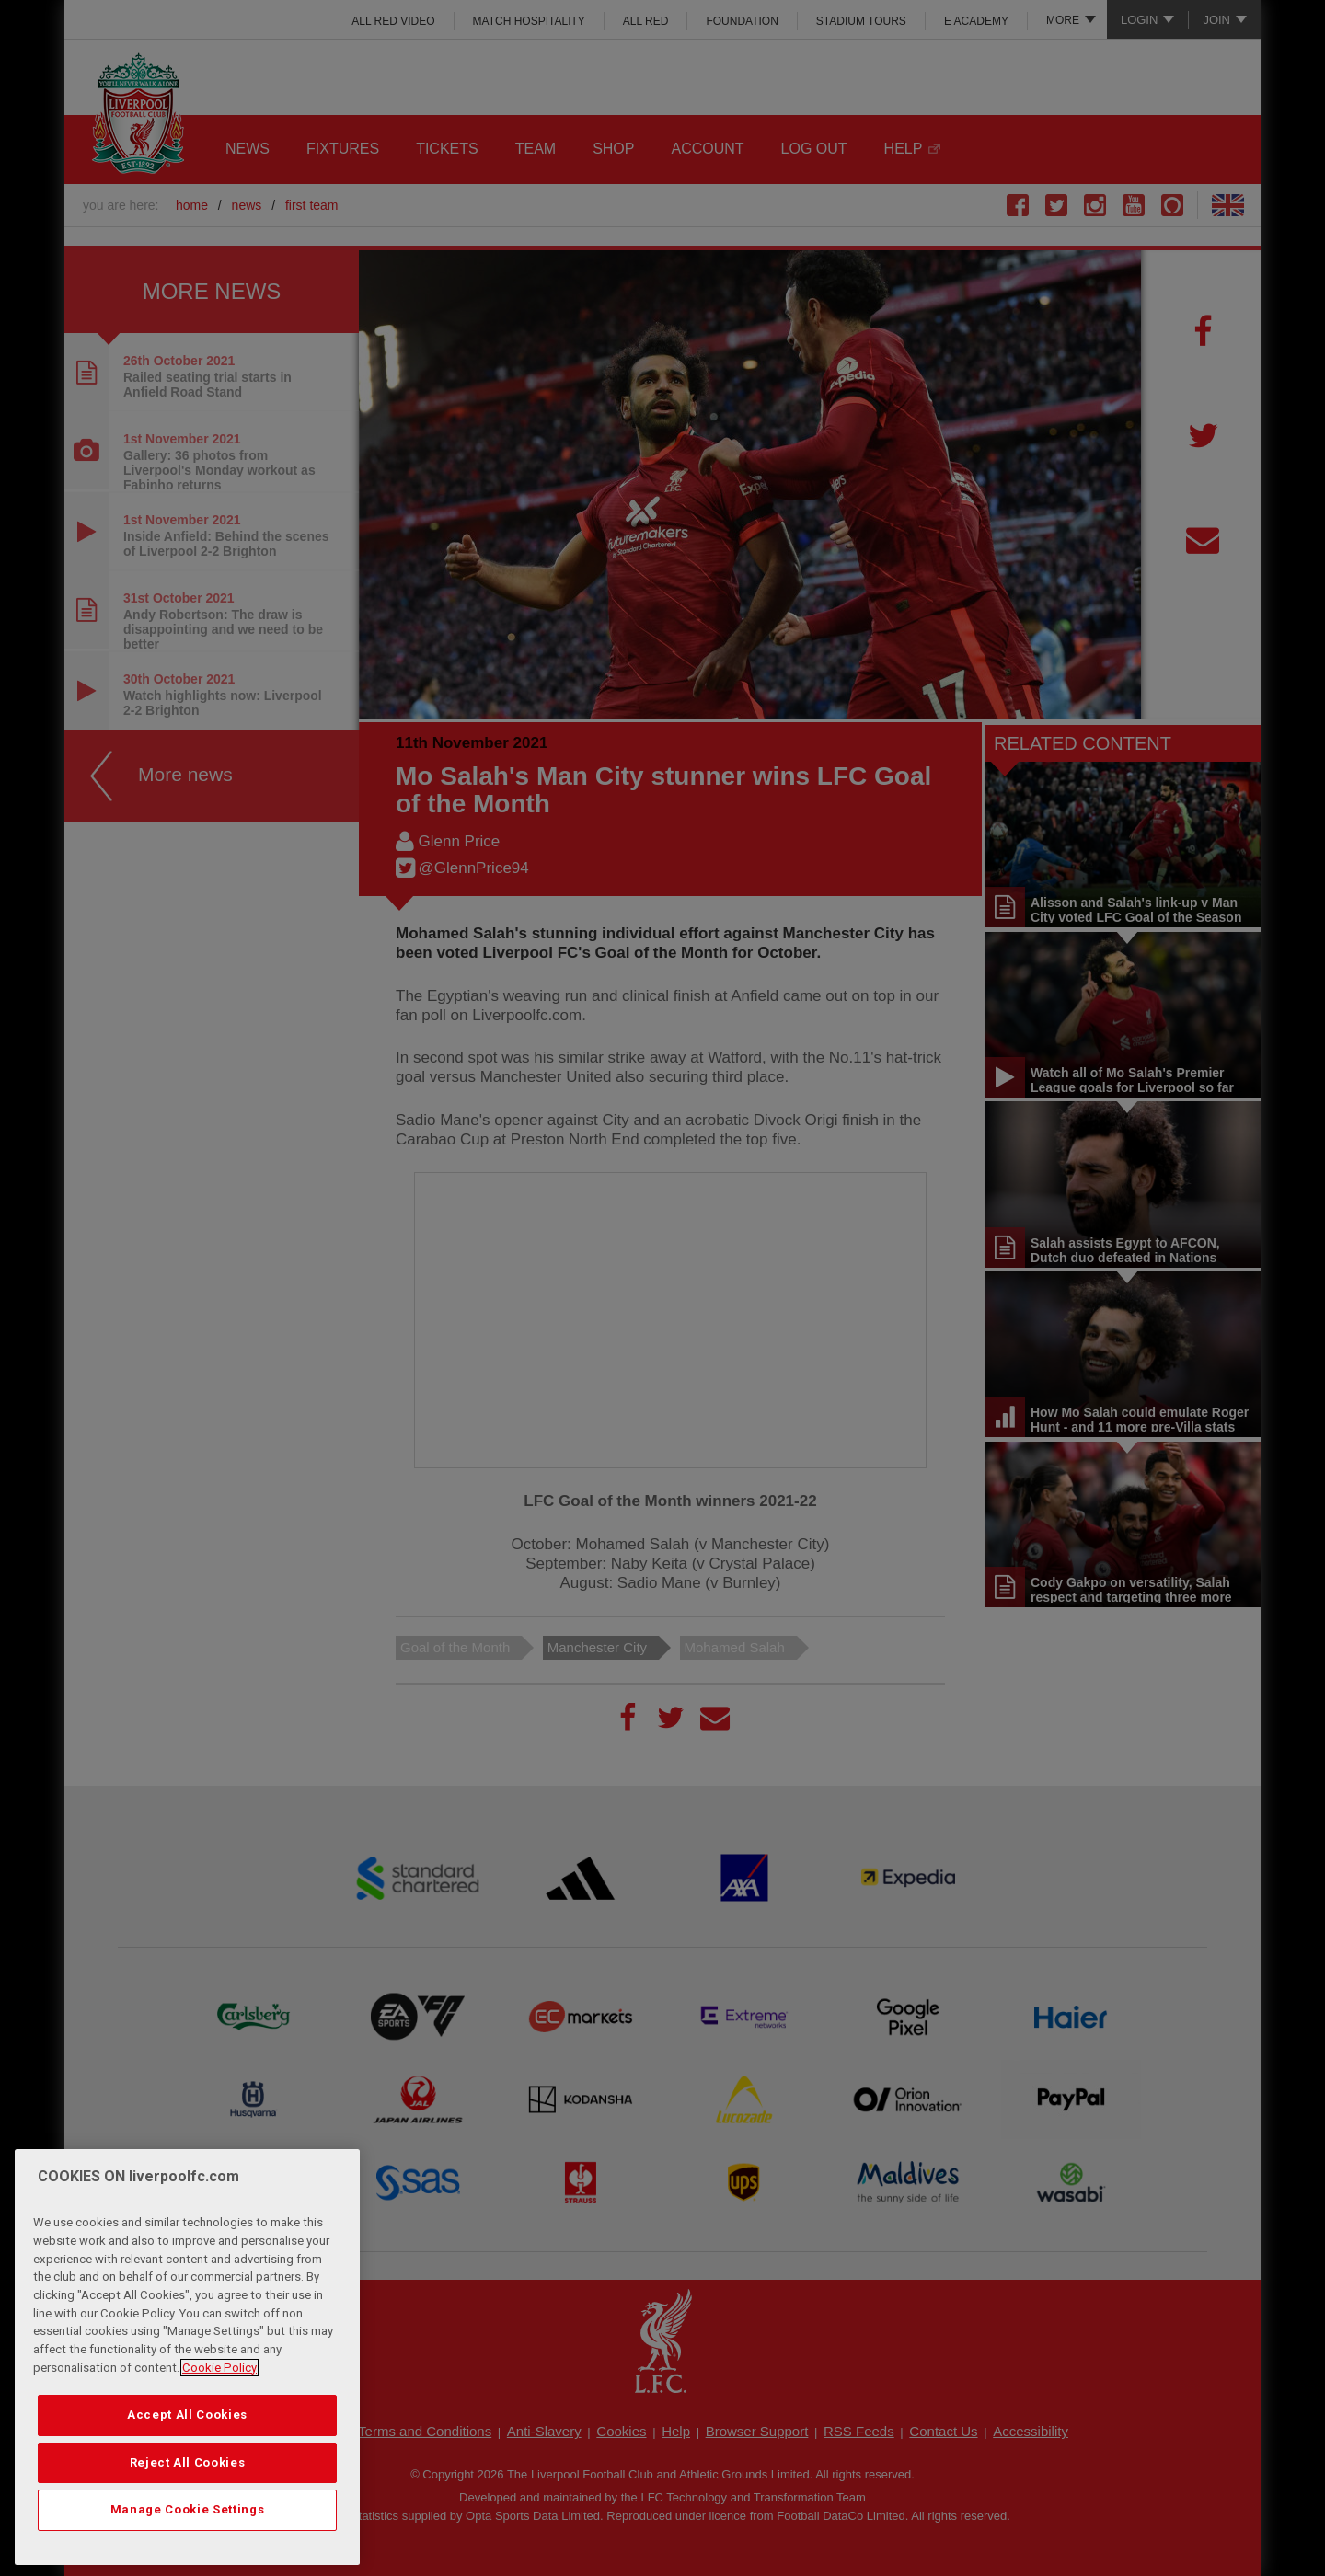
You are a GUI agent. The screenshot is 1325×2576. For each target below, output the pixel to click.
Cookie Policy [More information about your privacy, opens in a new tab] (219, 2368)
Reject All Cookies (188, 2462)
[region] (187, 2357)
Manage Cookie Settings (187, 2509)
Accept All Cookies (187, 2414)
